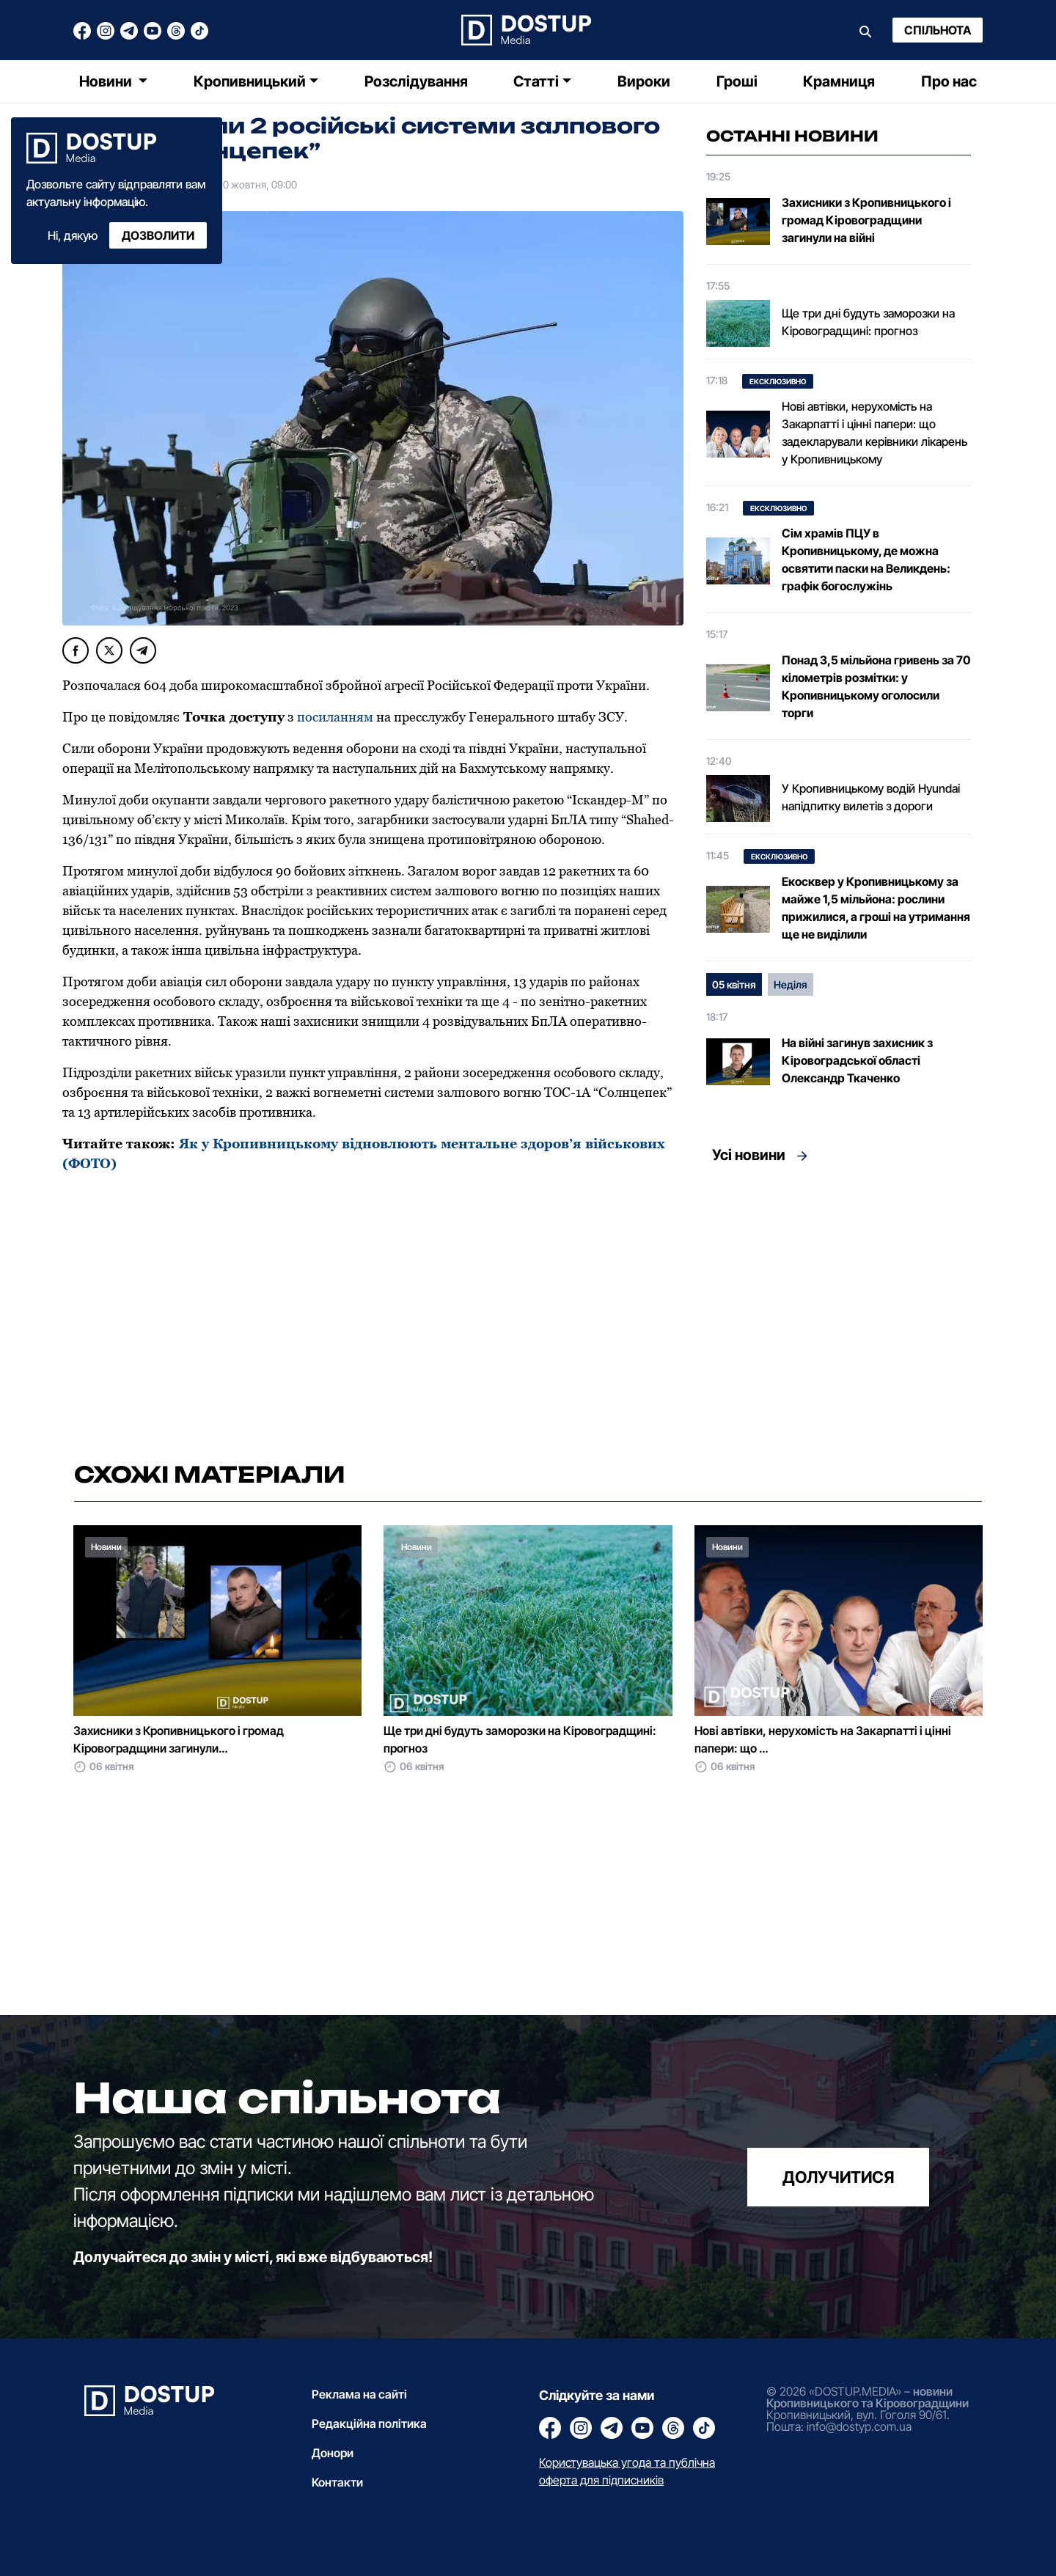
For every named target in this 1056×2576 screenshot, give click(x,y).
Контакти (337, 2482)
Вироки (643, 81)
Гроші (737, 81)
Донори (332, 2452)
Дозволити (158, 235)
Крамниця (839, 81)
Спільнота (937, 30)
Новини (107, 81)
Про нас (949, 81)
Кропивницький (250, 81)
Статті (536, 81)
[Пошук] (865, 30)
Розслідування (416, 81)
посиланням (336, 716)
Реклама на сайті (359, 2394)
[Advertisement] (838, 1308)
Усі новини (748, 1155)
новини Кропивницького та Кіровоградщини (867, 2397)
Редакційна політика (369, 2423)
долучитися (838, 2177)
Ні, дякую (73, 235)
